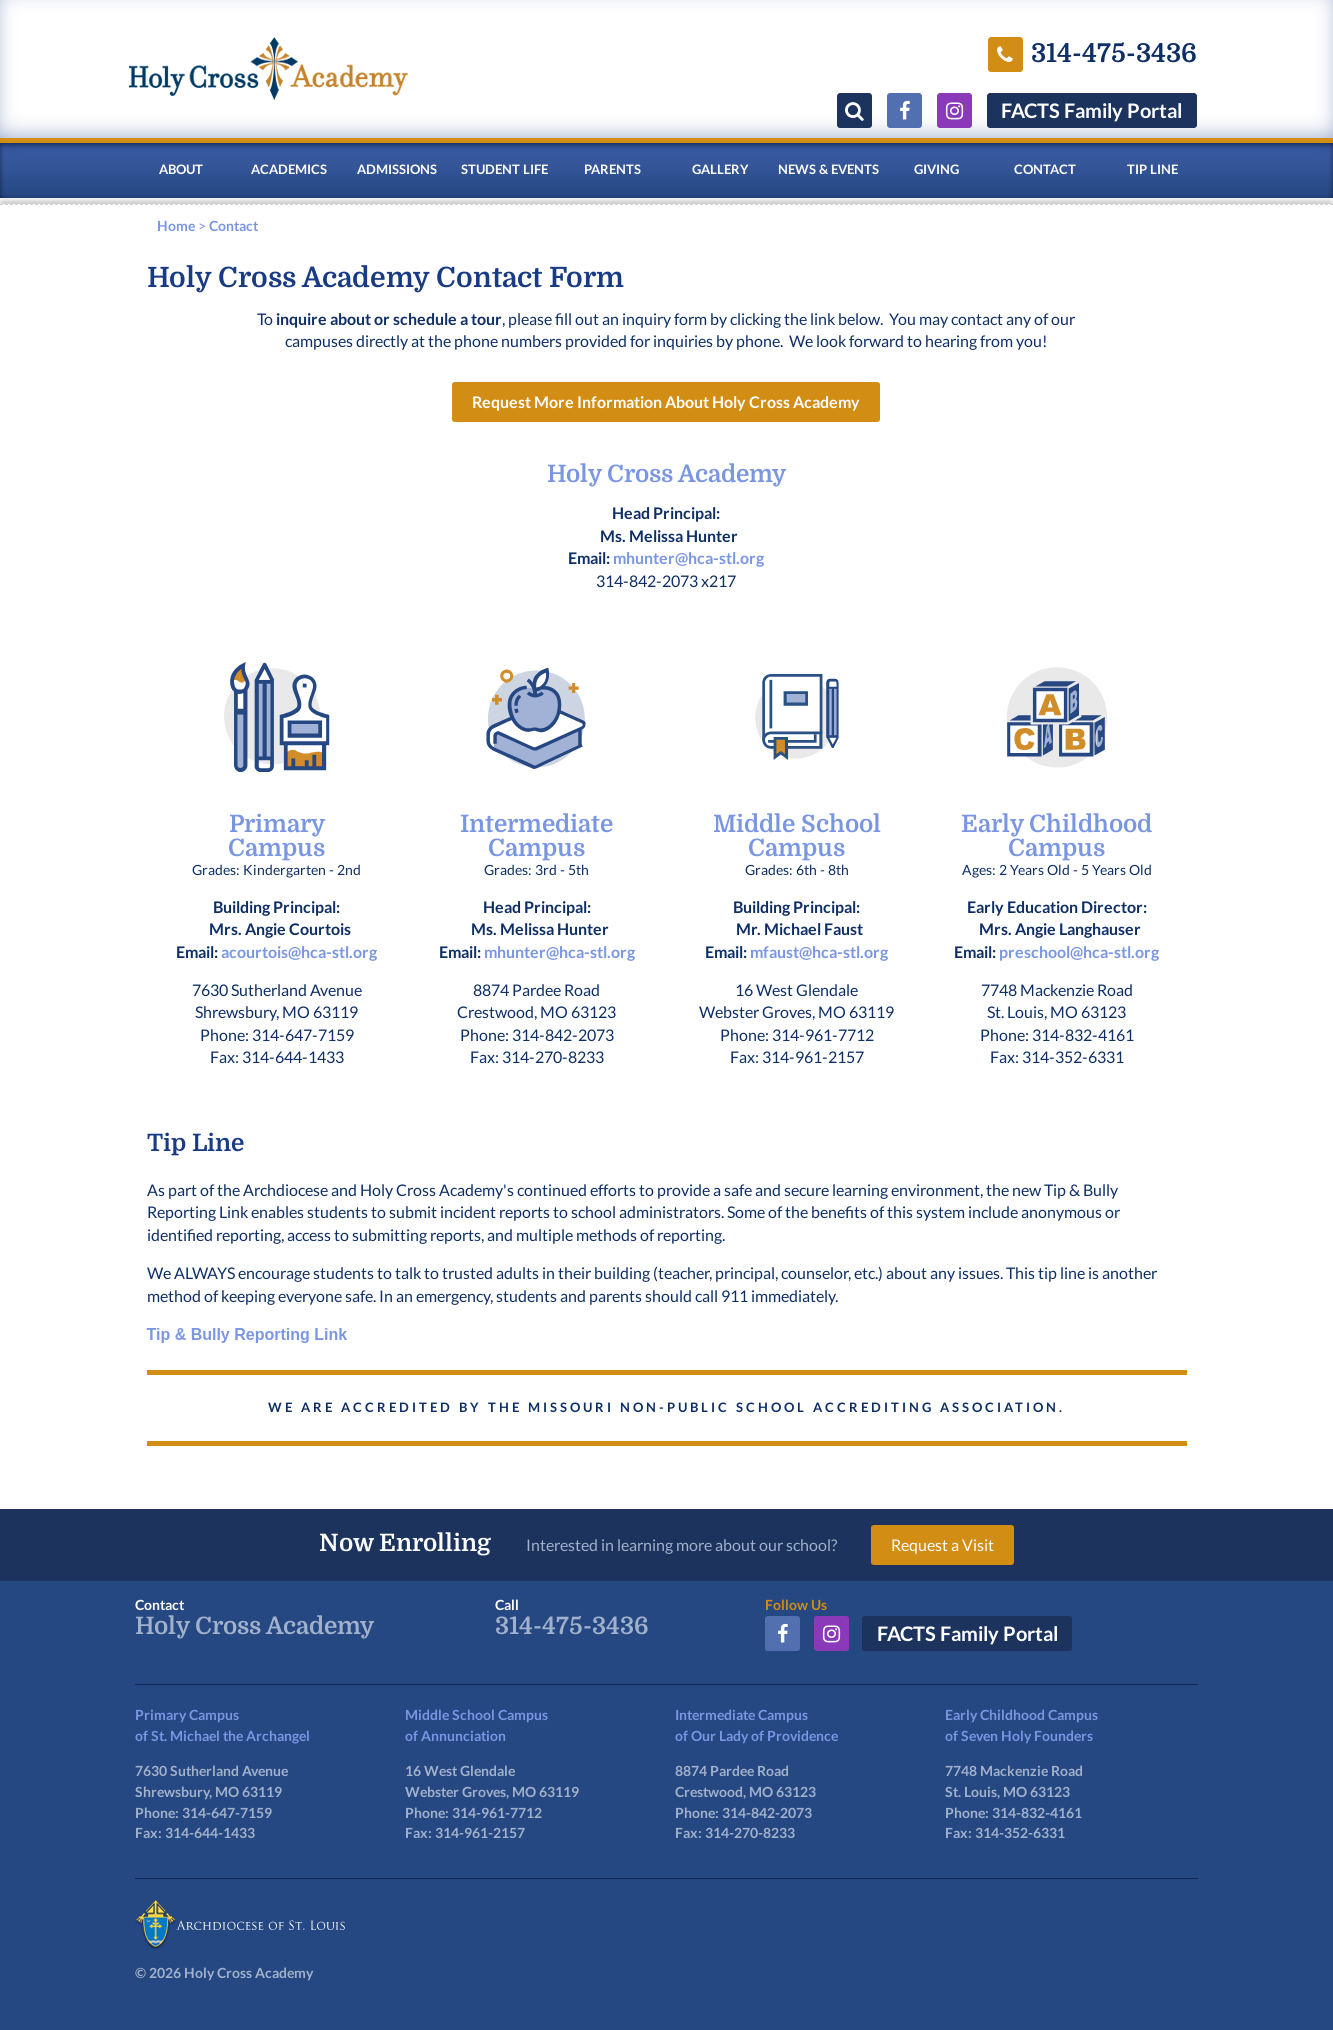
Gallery (720, 170)
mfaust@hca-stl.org (819, 951)
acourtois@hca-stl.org (299, 951)
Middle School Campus (797, 837)
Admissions (397, 170)
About (181, 170)
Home (176, 225)
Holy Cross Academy (666, 475)
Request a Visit (943, 1544)
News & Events (828, 170)
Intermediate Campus (536, 837)
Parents (612, 170)
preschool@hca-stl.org (1079, 951)
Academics (289, 170)
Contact (1045, 170)
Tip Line (1152, 170)
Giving (936, 170)
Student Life (504, 170)
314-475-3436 (572, 1626)
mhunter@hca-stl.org (688, 558)
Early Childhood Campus (1056, 837)
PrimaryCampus (276, 837)
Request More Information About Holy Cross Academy (666, 402)
